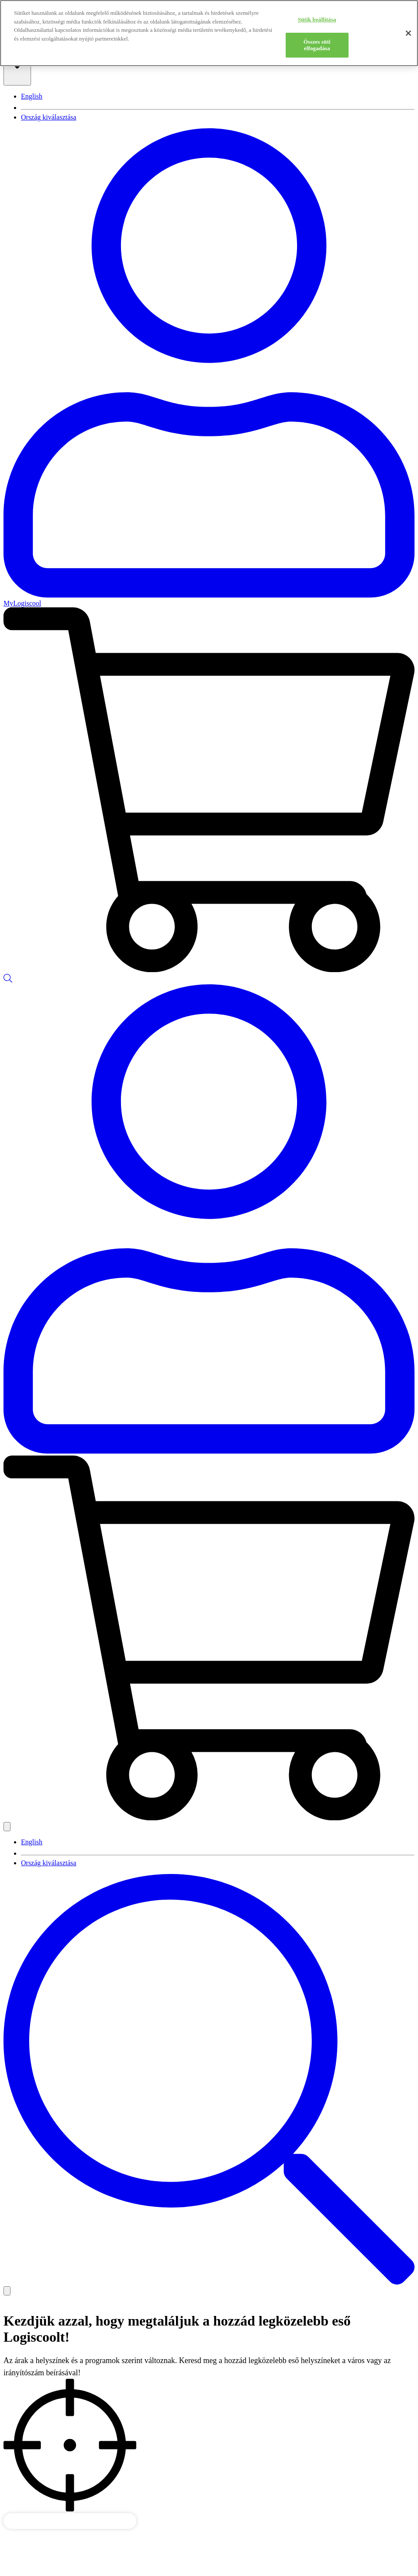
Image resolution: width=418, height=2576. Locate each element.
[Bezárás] (408, 33)
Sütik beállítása (317, 19)
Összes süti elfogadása (317, 45)
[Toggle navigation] (6, 2290)
